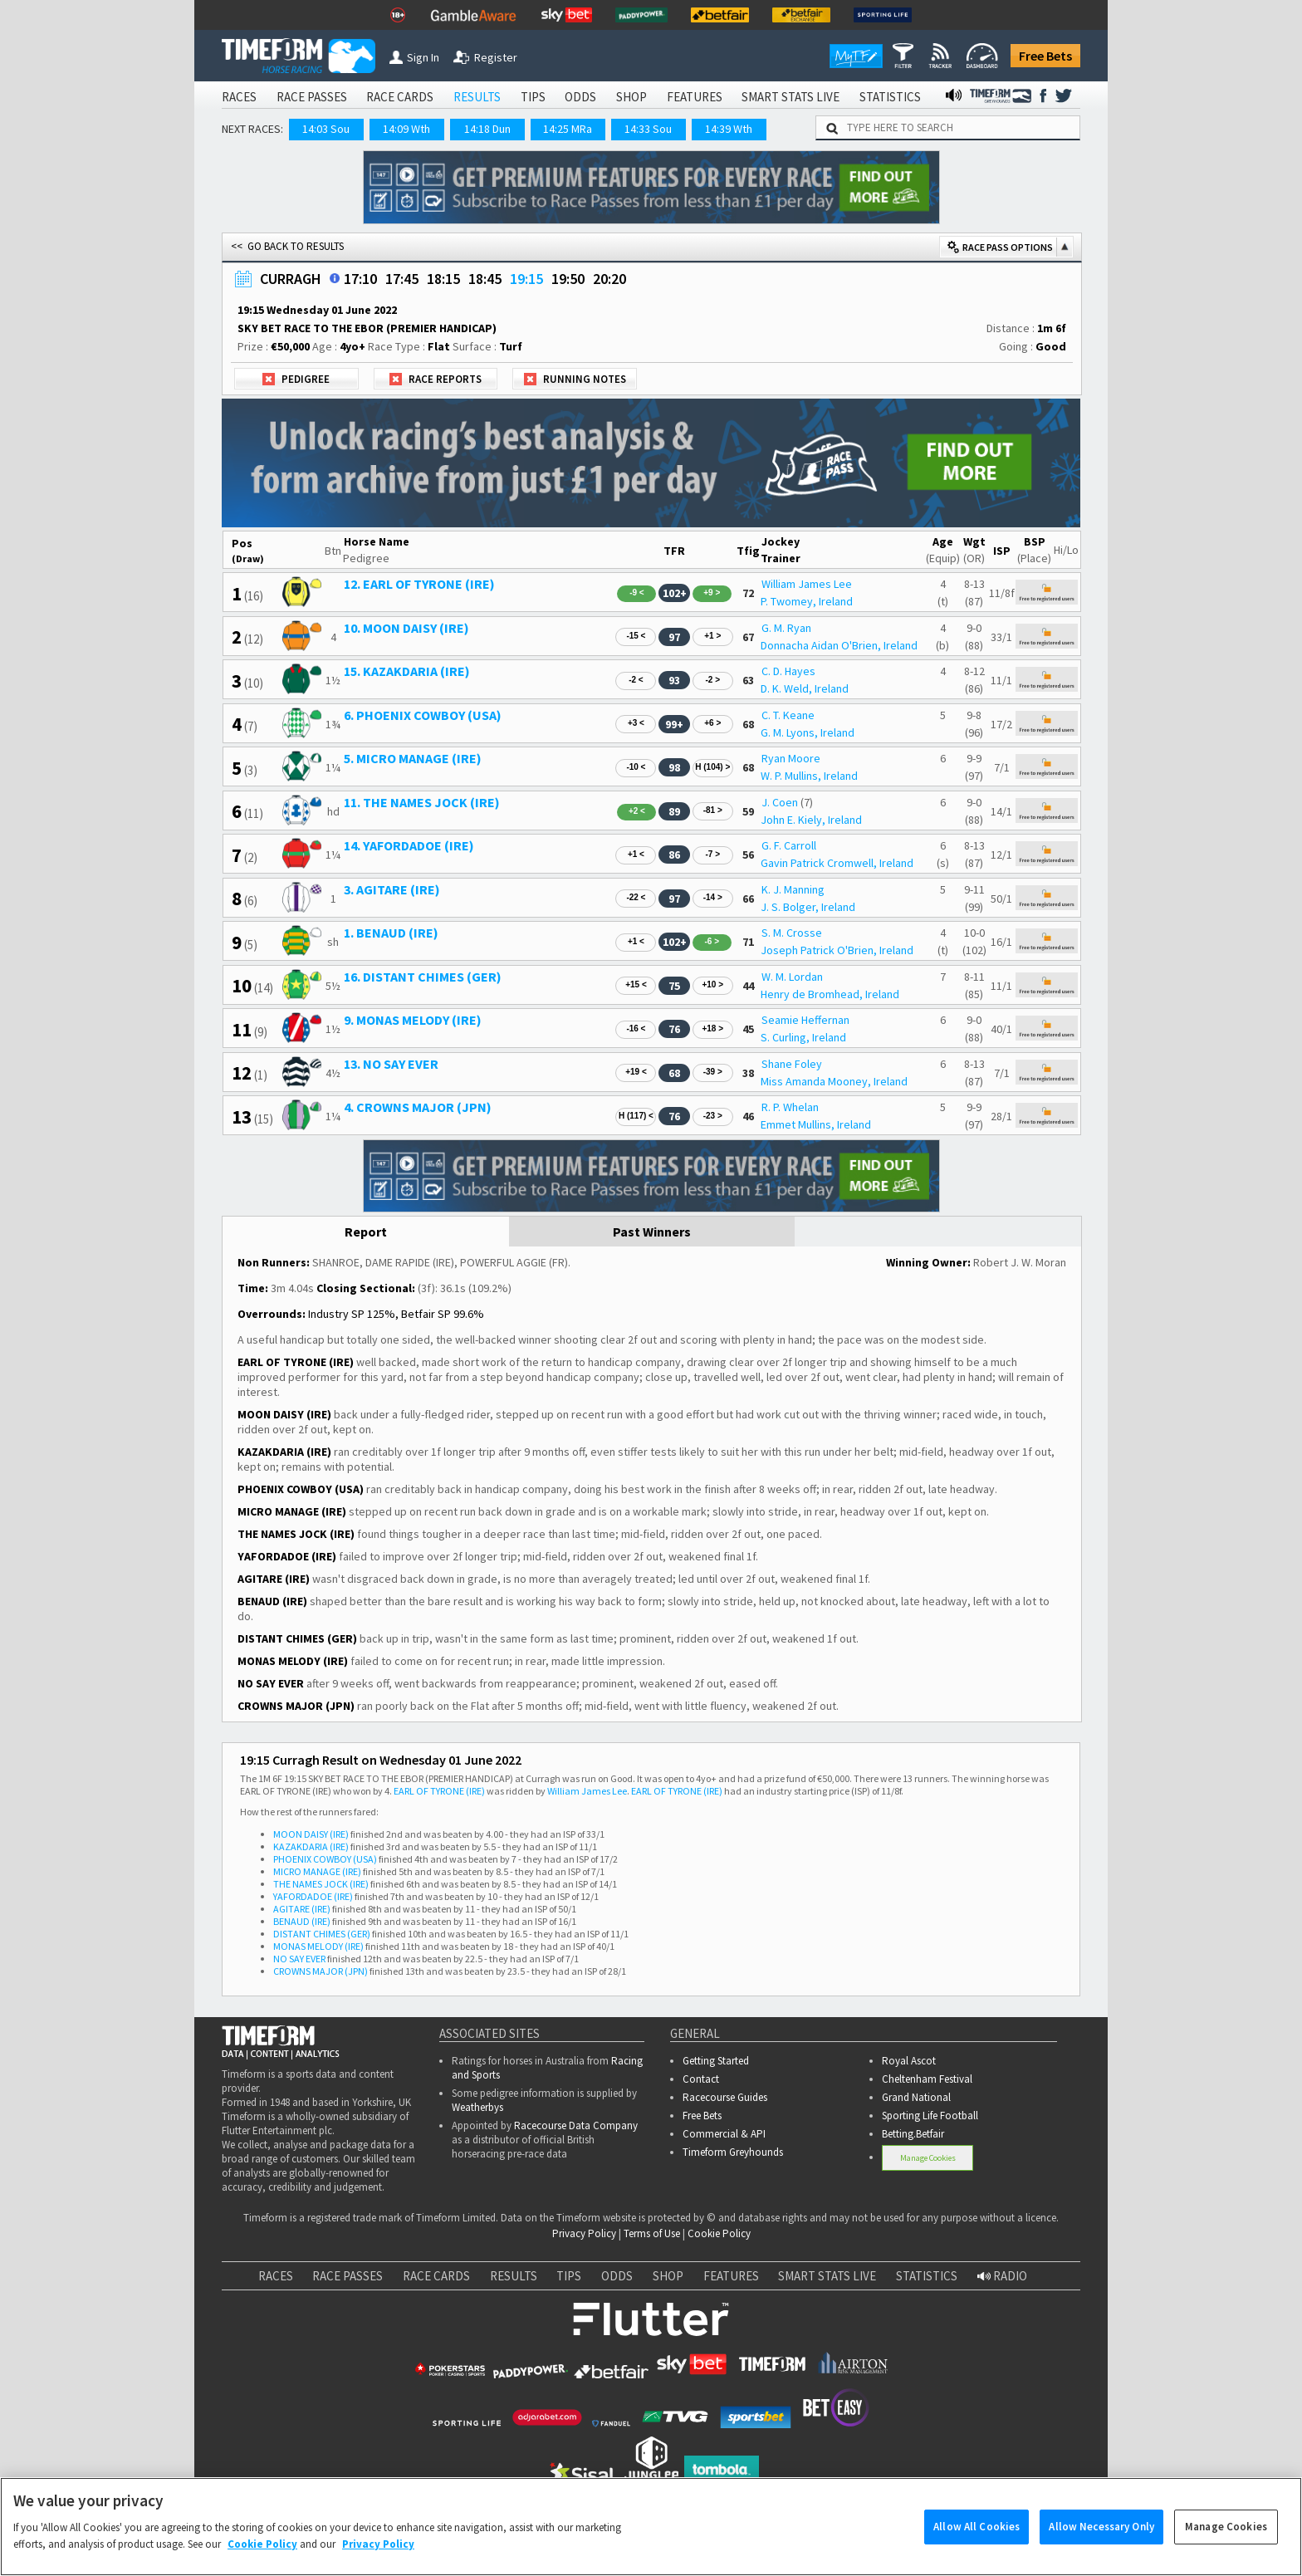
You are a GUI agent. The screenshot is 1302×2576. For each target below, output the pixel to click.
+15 (636, 984)
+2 (637, 810)
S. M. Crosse (791, 932)
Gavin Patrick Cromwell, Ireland (837, 862)
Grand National (916, 2097)
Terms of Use (652, 2233)
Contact (701, 2079)
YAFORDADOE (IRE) (313, 1896)
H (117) (636, 1115)
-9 (636, 592)
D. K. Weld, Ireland (805, 688)
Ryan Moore (790, 758)
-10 (635, 766)
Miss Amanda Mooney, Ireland (834, 1081)
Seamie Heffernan (805, 1019)
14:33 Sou (648, 128)
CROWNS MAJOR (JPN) (320, 1971)
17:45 (401, 278)
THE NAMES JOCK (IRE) (321, 1884)
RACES (239, 97)
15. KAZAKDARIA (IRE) (407, 671)
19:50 (568, 278)
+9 (711, 592)
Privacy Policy (584, 2233)
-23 (712, 1115)
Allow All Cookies (976, 2541)
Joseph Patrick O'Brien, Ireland (837, 950)
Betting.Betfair (913, 2134)
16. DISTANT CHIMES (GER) (423, 976)
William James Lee (806, 583)
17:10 (360, 278)
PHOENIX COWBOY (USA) (325, 1859)
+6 (712, 722)
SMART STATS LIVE (790, 97)
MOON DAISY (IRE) (311, 1834)
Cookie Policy (719, 2233)
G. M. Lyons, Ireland (807, 732)
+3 (636, 722)
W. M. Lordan (792, 976)
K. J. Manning (793, 889)
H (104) (712, 766)
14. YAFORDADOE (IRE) (409, 845)
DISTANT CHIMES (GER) (321, 1933)
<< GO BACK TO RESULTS (287, 246)
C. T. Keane (788, 715)
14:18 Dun (487, 128)
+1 (712, 635)
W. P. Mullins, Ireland (809, 775)
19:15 (526, 278)
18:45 (485, 278)
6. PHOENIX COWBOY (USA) (423, 715)
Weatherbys (477, 2107)
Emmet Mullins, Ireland (816, 1124)
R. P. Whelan (790, 1106)
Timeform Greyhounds (733, 2152)
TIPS (533, 97)
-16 (635, 1028)
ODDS (580, 97)
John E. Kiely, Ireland (811, 819)
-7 (712, 854)
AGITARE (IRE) (301, 1909)
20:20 (609, 278)
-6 (711, 941)
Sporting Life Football (930, 2115)
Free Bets (1045, 55)
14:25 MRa (567, 128)
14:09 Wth (406, 128)
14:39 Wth (728, 128)
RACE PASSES (312, 97)
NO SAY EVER (299, 1958)
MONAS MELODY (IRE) (318, 1946)
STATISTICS (890, 97)
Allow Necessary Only (1101, 2541)
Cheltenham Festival (927, 2079)
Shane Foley (791, 1063)
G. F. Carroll (788, 845)
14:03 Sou (326, 128)
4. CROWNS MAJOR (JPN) (418, 1107)
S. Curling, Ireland (803, 1037)
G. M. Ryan (786, 627)
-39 (712, 1071)
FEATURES (694, 97)
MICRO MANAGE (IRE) (317, 1871)
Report (366, 1231)
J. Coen (779, 802)
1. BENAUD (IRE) (391, 932)
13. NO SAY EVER (391, 1063)
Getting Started (716, 2061)
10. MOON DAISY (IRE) (406, 628)
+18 (712, 1028)
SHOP (631, 97)
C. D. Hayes (788, 671)
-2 (636, 679)
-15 (635, 635)
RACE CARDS (399, 97)
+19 (636, 1071)
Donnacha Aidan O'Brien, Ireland (839, 645)
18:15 (443, 278)
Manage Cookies (928, 2157)
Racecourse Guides (725, 2097)
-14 (712, 897)
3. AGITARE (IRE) (392, 889)
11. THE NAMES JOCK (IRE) (422, 802)
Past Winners (652, 1231)
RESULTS (477, 97)
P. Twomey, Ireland (807, 601)
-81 (712, 810)
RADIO (1002, 2276)
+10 (712, 984)
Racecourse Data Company (576, 2125)
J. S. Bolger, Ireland (808, 906)
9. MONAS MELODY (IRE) (413, 1019)
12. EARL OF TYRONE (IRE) (419, 583)
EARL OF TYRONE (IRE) (439, 1791)
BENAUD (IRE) (301, 1921)
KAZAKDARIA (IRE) (311, 1846)
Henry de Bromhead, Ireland (830, 994)
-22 (635, 897)
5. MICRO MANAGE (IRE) (413, 758)
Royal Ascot (909, 2061)
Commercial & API (724, 2134)
